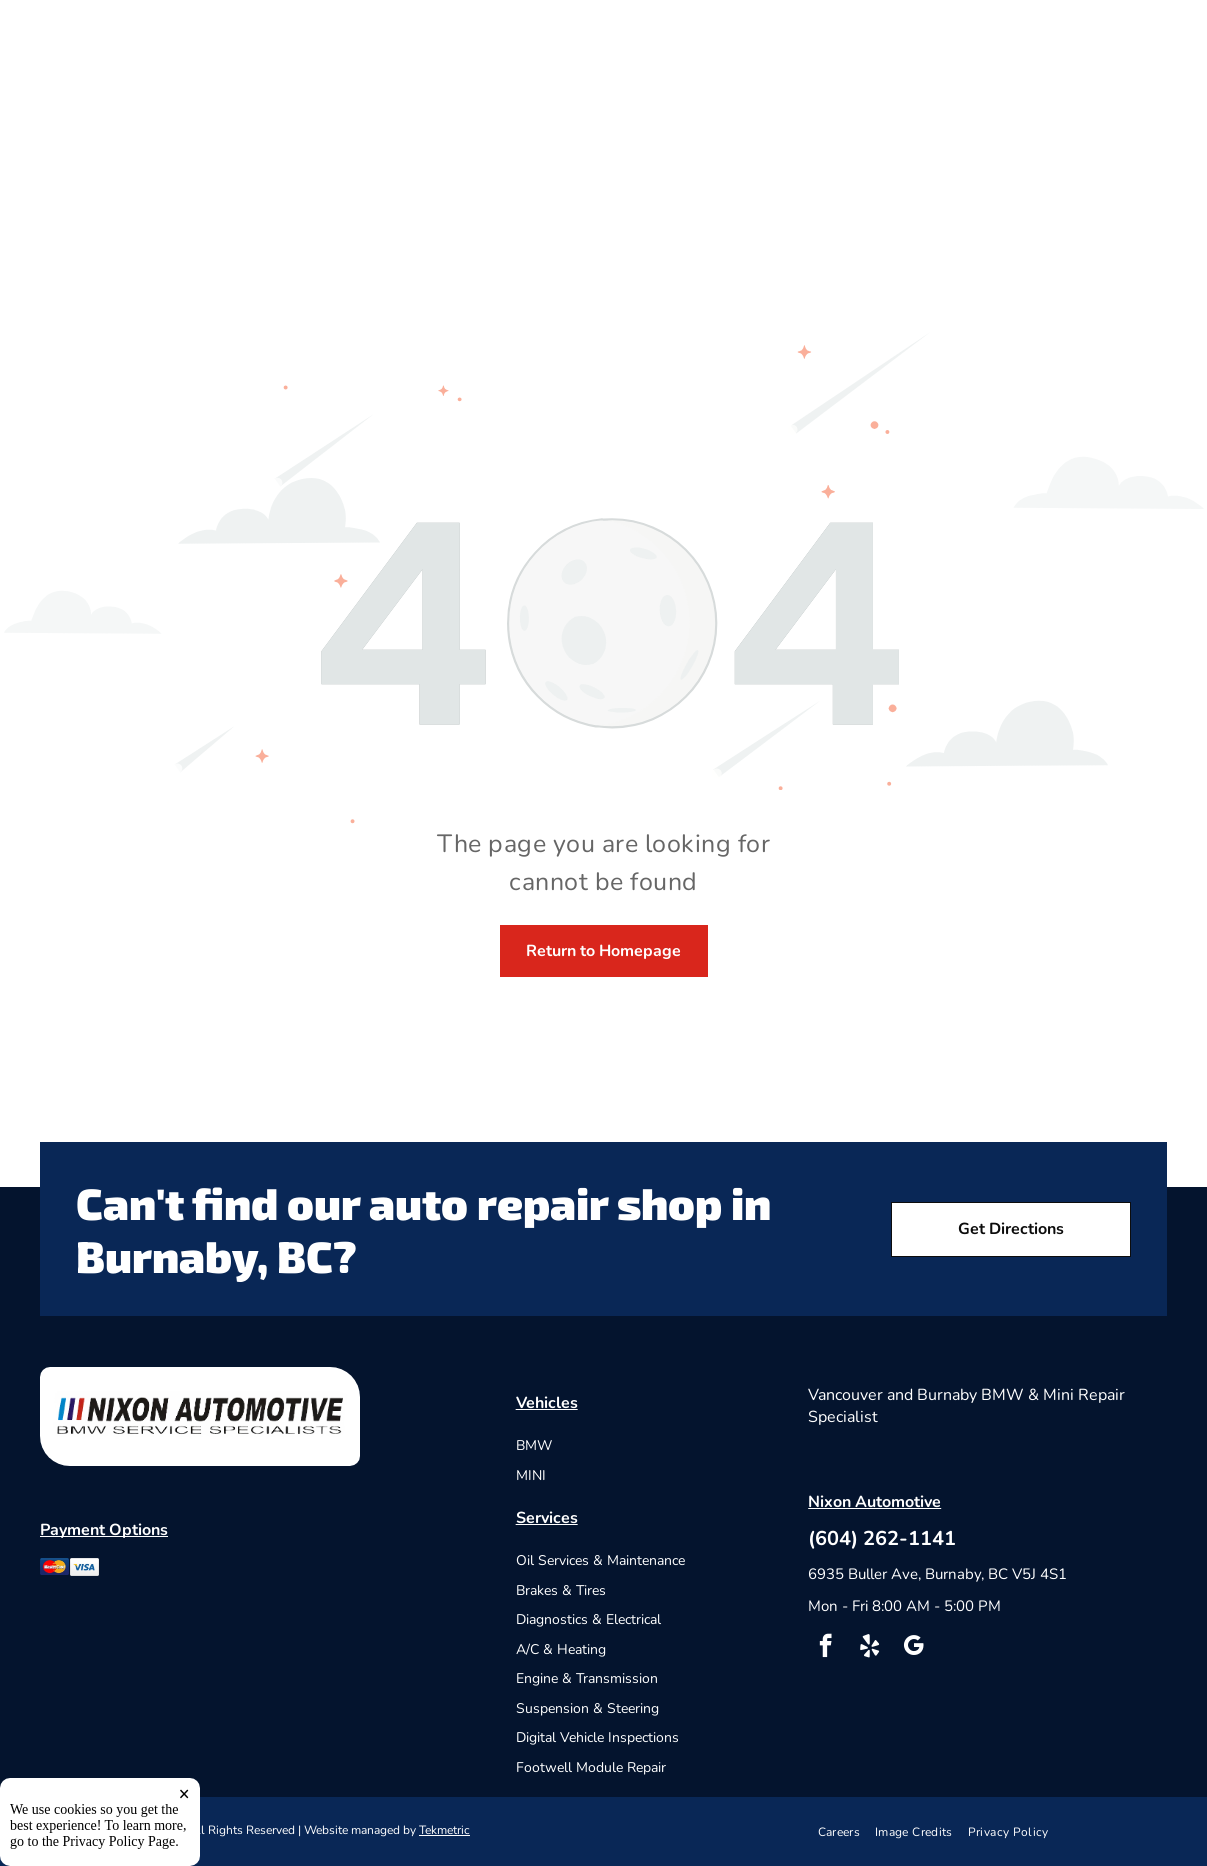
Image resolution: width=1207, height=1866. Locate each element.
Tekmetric (444, 1830)
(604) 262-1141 (882, 1538)
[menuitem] (847, 1831)
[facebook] (825, 1648)
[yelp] (869, 1648)
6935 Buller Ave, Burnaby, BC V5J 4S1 (937, 1574)
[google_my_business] (913, 1648)
